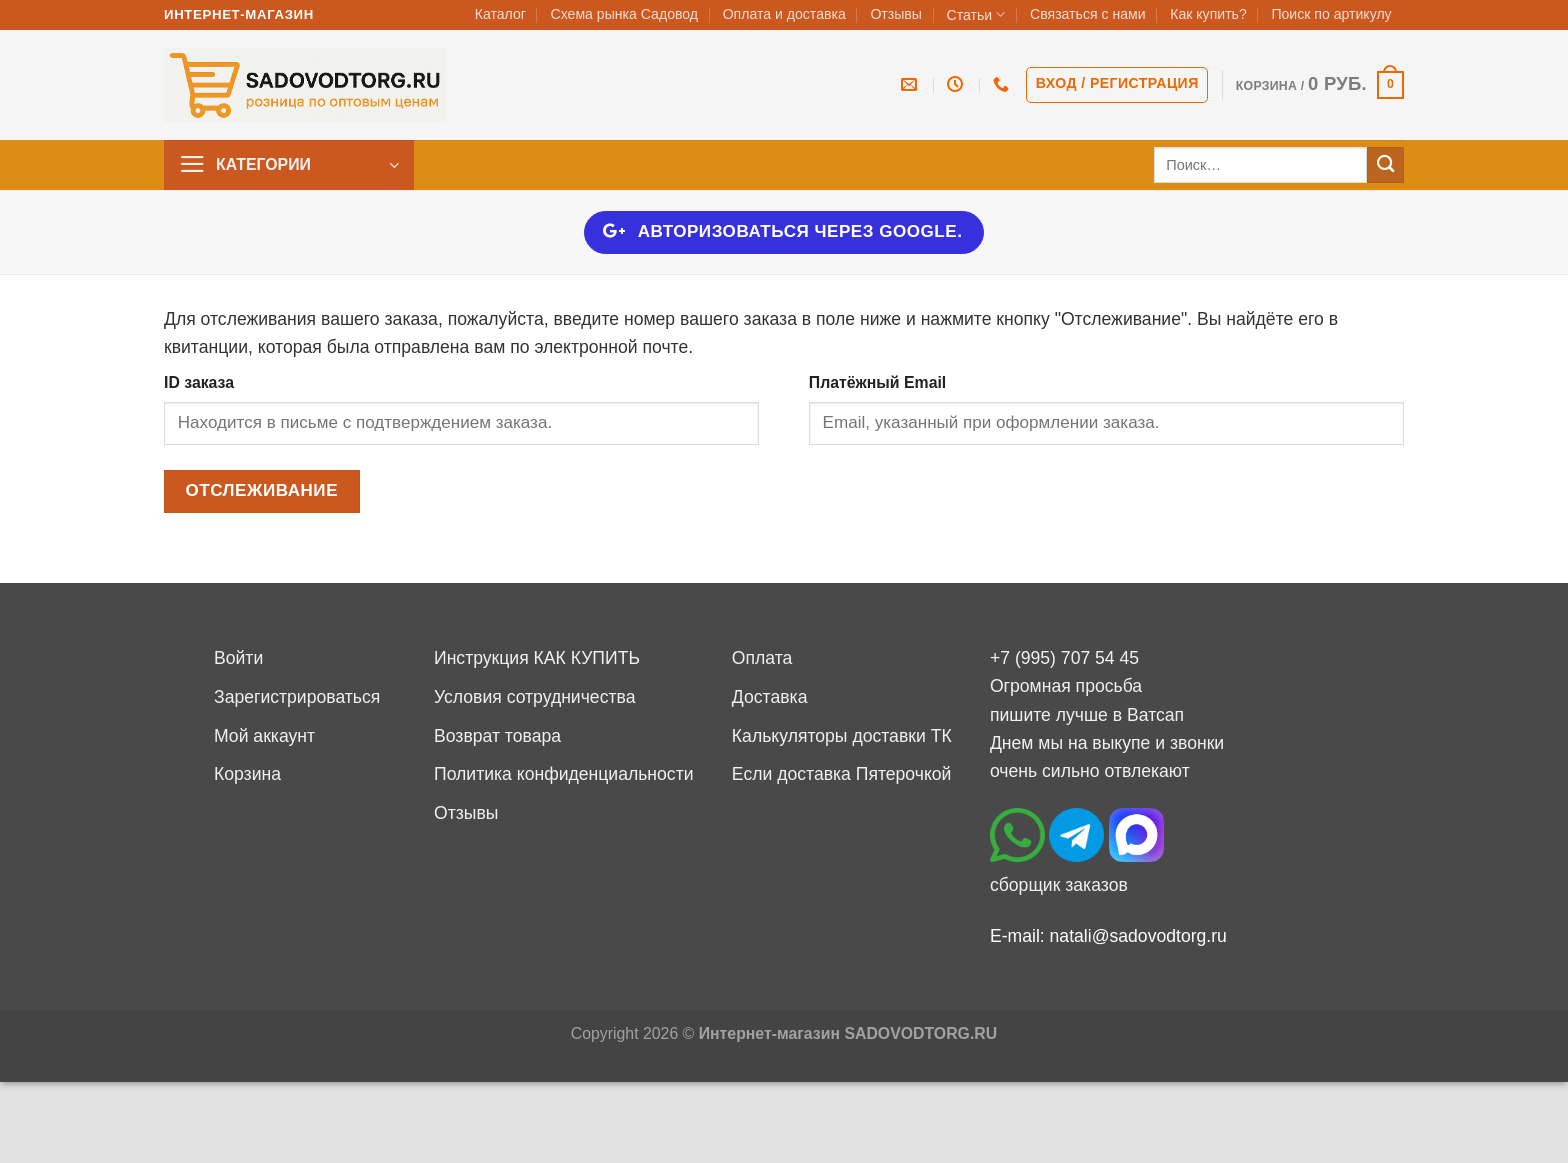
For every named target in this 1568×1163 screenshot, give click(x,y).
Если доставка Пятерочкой (842, 774)
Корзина (247, 774)
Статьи (976, 14)
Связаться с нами (1088, 14)
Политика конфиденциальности (564, 774)
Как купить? (1208, 14)
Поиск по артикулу (1331, 14)
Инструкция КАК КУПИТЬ (537, 658)
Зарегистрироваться (297, 697)
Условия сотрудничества (534, 697)
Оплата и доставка (784, 14)
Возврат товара (497, 736)
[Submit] (1385, 165)
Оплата (762, 658)
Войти (238, 658)
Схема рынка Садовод (624, 14)
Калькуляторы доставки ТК (842, 736)
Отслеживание (261, 490)
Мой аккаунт (264, 736)
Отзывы (896, 14)
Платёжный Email (877, 382)
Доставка (770, 697)
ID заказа (199, 382)
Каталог (500, 14)
